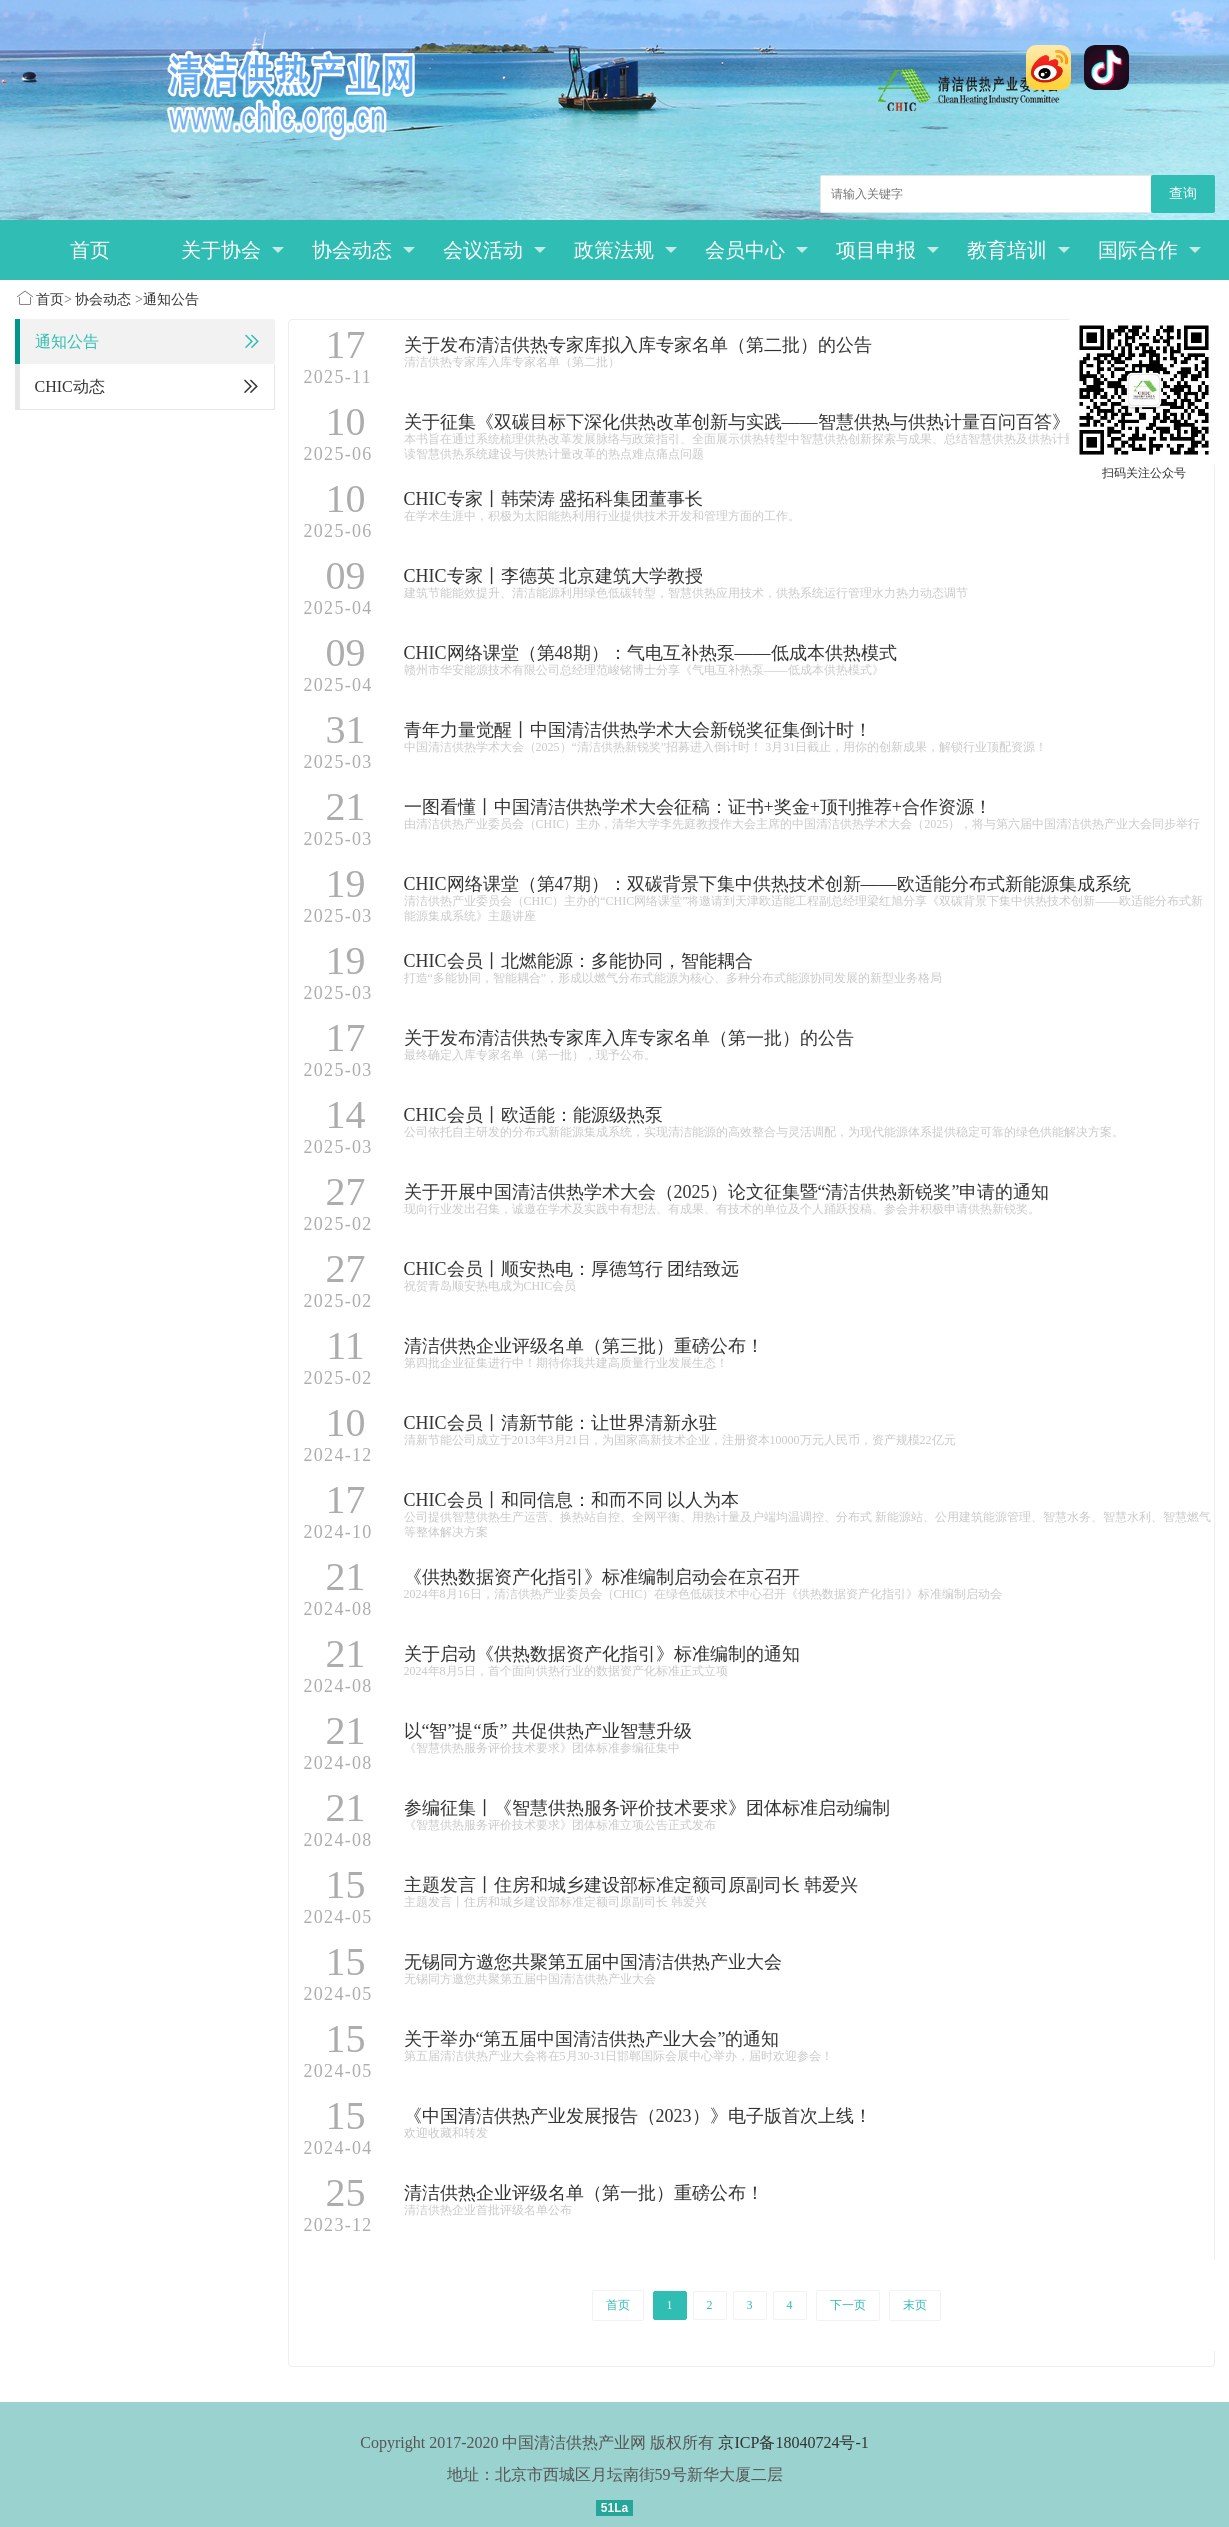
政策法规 (625, 250)
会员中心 (756, 250)
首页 (90, 250)
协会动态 (363, 250)
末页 (915, 2305)
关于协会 (232, 250)
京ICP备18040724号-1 (793, 2442)
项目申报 (887, 250)
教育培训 (1018, 250)
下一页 (848, 2305)
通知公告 (171, 299)
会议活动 (494, 250)
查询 (1183, 193)
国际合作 (1149, 250)
